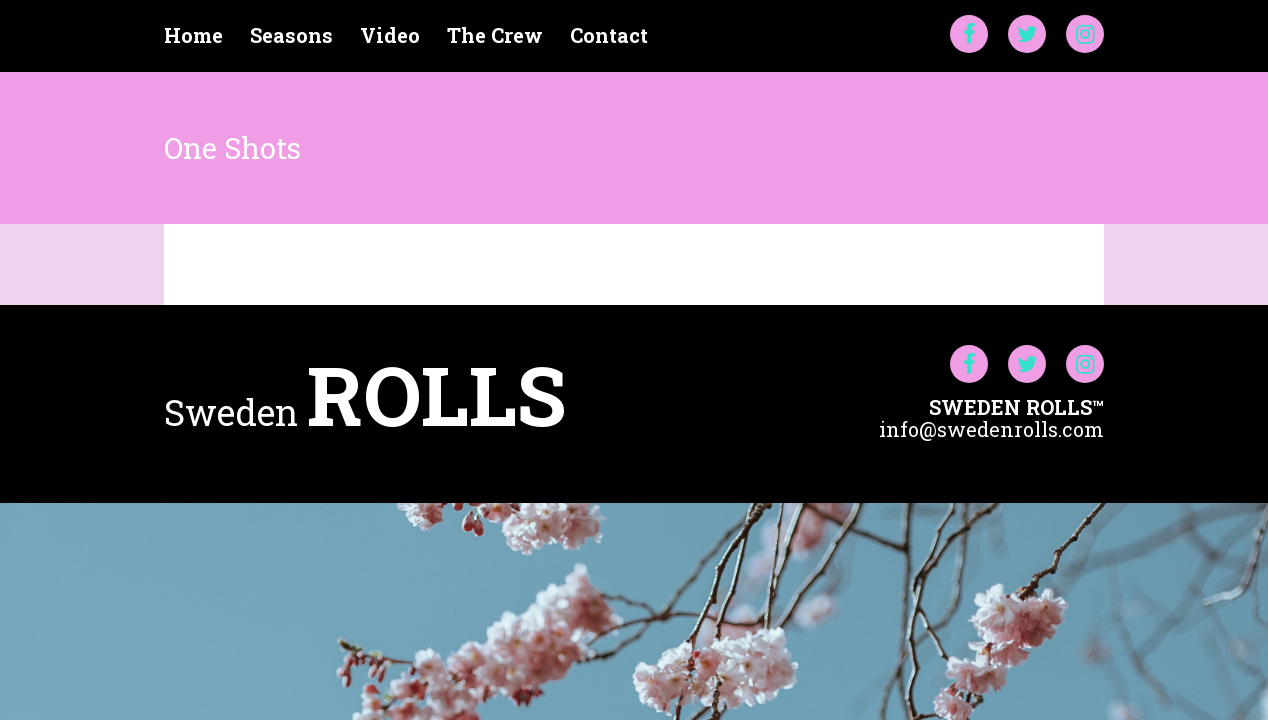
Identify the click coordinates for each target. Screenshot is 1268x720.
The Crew (495, 35)
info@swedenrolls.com (991, 429)
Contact (609, 35)
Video (390, 35)
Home (193, 35)
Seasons (291, 35)
